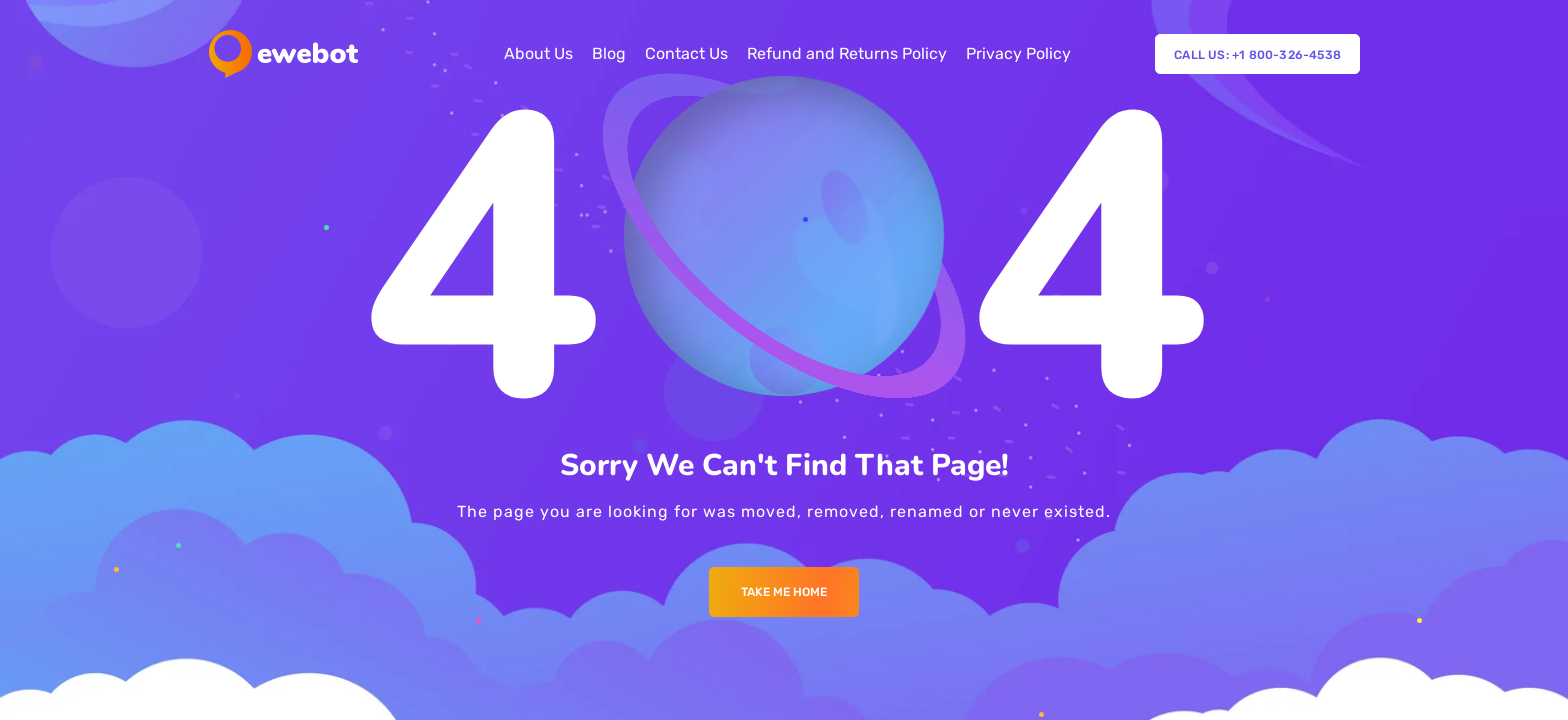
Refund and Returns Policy (847, 53)
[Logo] (283, 54)
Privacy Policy (1018, 53)
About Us (538, 53)
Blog (609, 53)
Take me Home (784, 592)
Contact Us (686, 53)
